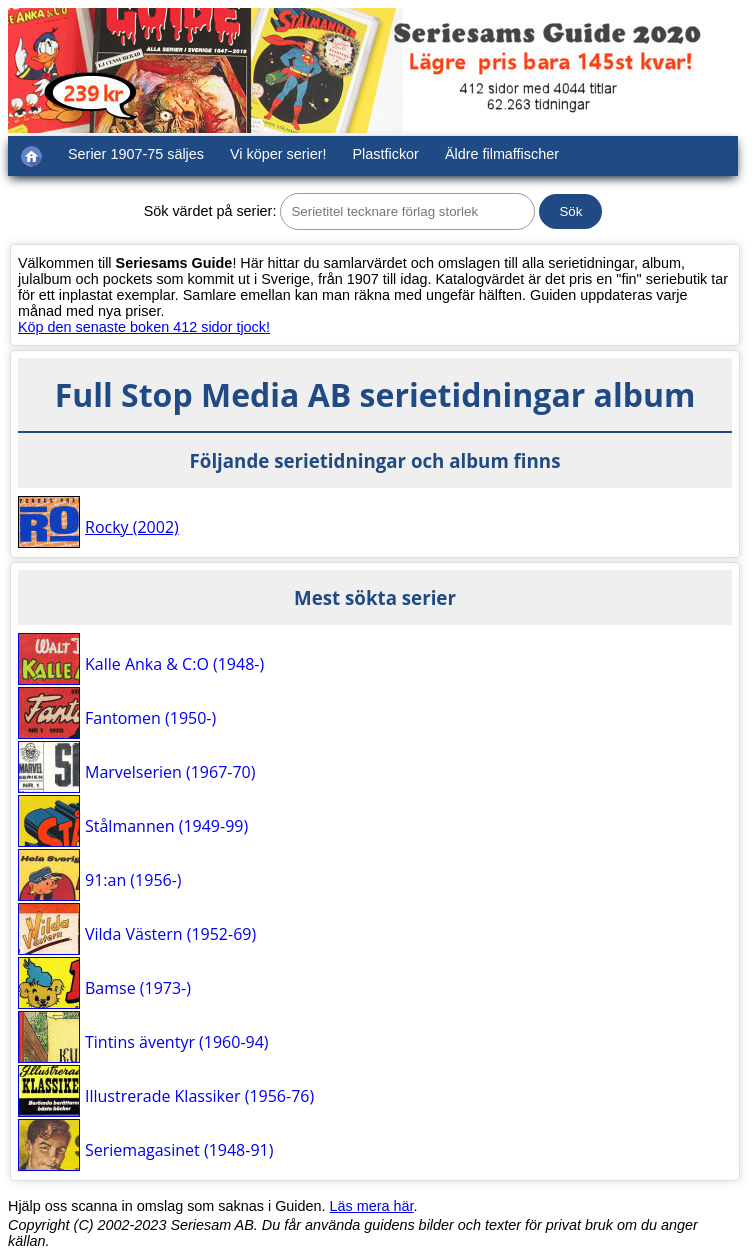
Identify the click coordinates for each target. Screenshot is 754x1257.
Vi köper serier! (278, 154)
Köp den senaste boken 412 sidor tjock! (144, 327)
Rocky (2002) (132, 527)
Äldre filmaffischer (502, 154)
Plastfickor (386, 154)
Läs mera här (372, 1206)
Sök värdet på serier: (210, 211)
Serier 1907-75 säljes (136, 154)
